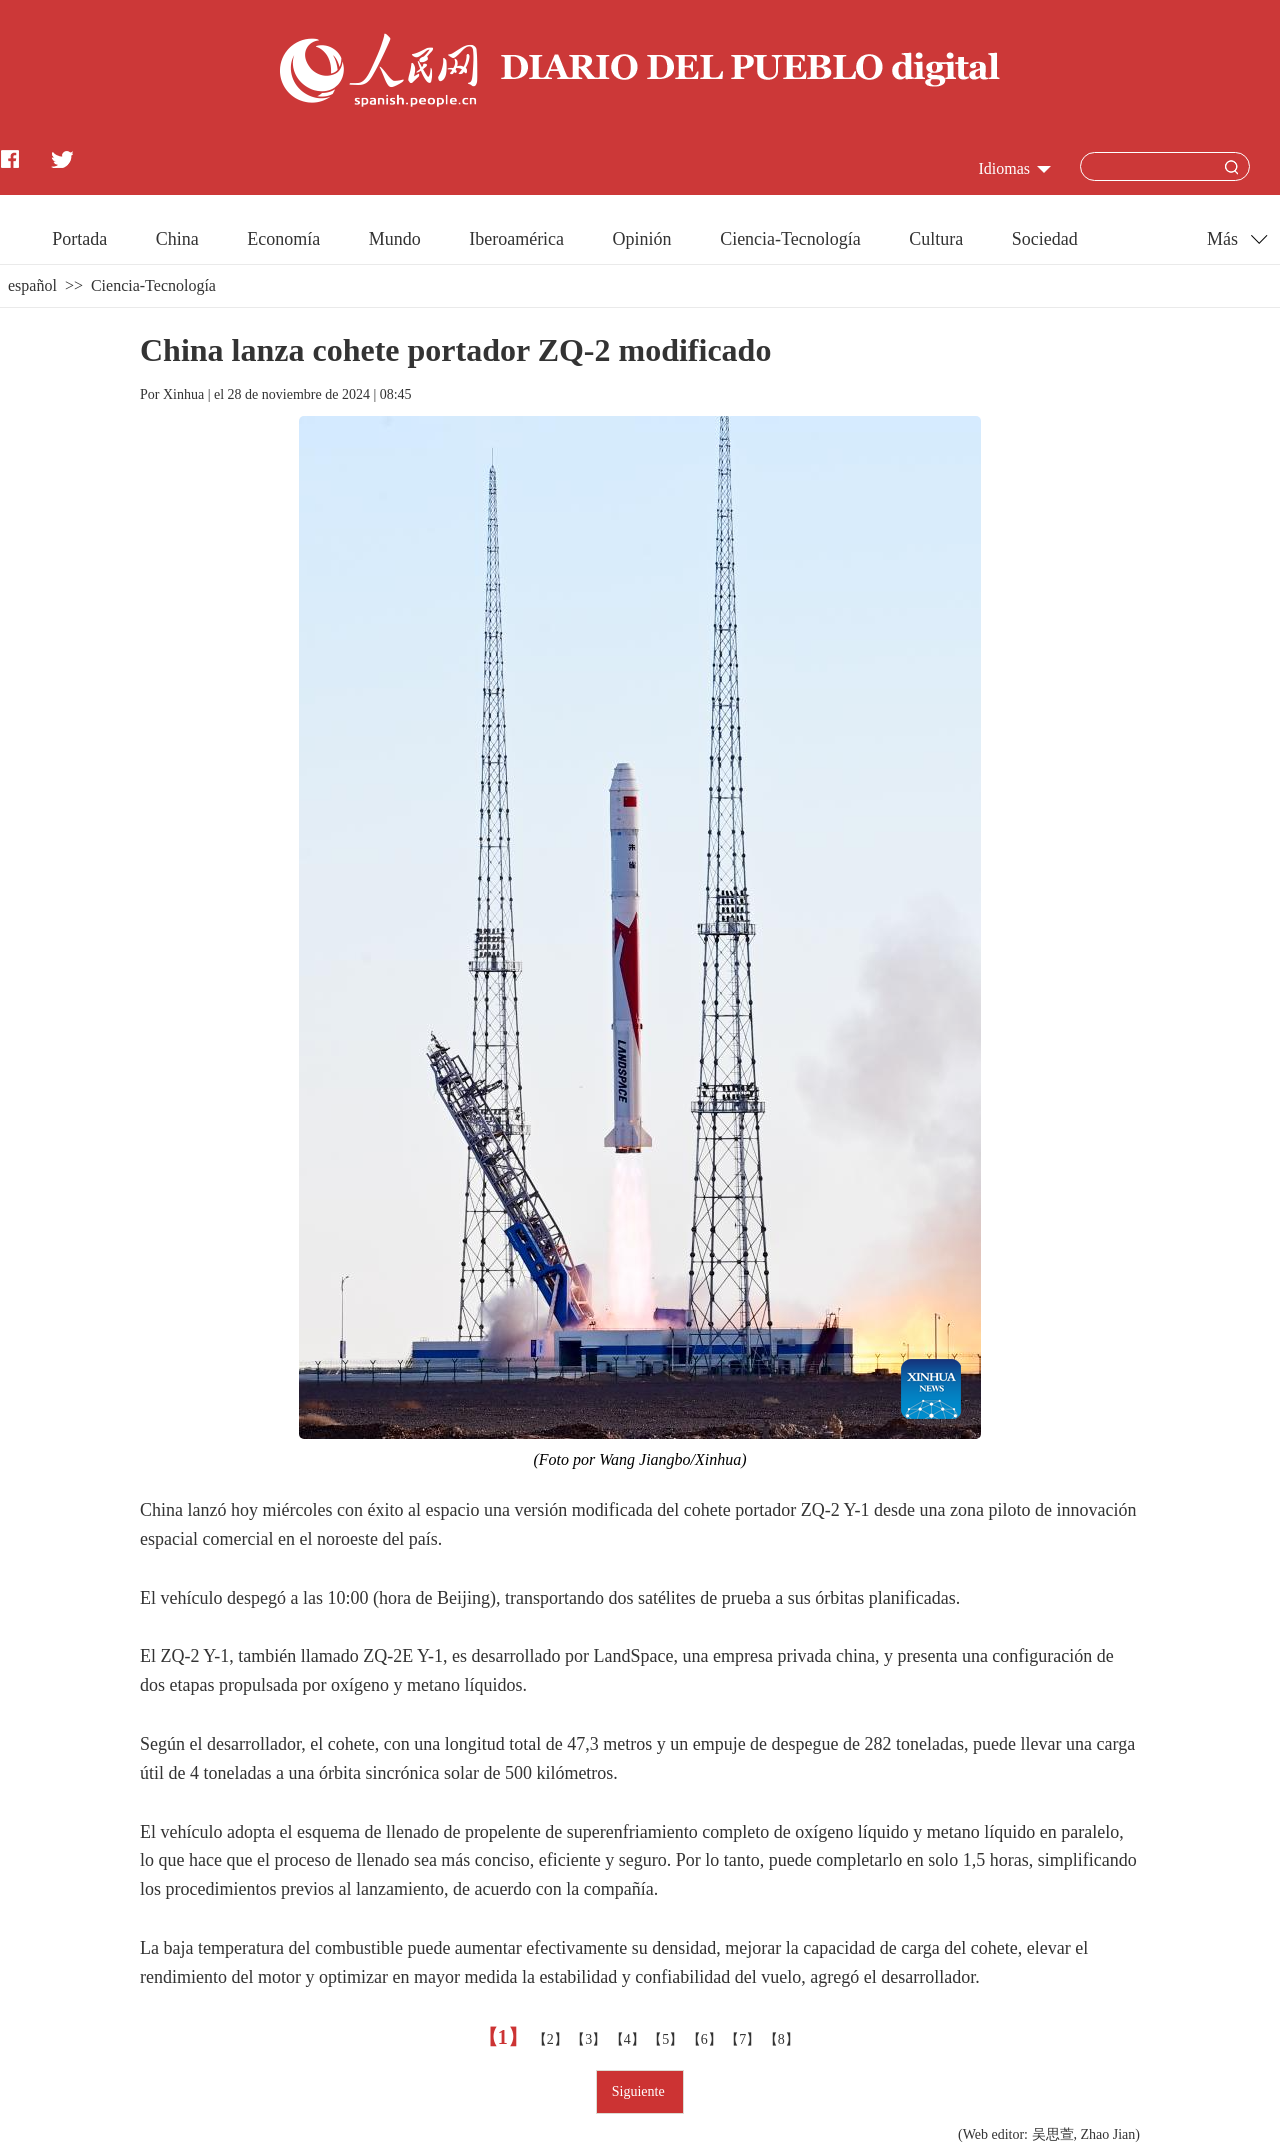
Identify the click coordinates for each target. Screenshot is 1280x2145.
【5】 (667, 2039)
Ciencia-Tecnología (790, 239)
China (177, 239)
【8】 (783, 2039)
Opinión (642, 239)
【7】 (744, 2039)
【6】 (706, 2039)
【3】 (590, 2039)
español (32, 285)
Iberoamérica (516, 239)
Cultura (936, 239)
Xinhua (183, 394)
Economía (283, 239)
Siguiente (640, 2091)
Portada (79, 239)
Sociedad (1045, 239)
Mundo (395, 239)
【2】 (552, 2039)
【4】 (629, 2039)
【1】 (505, 2037)
